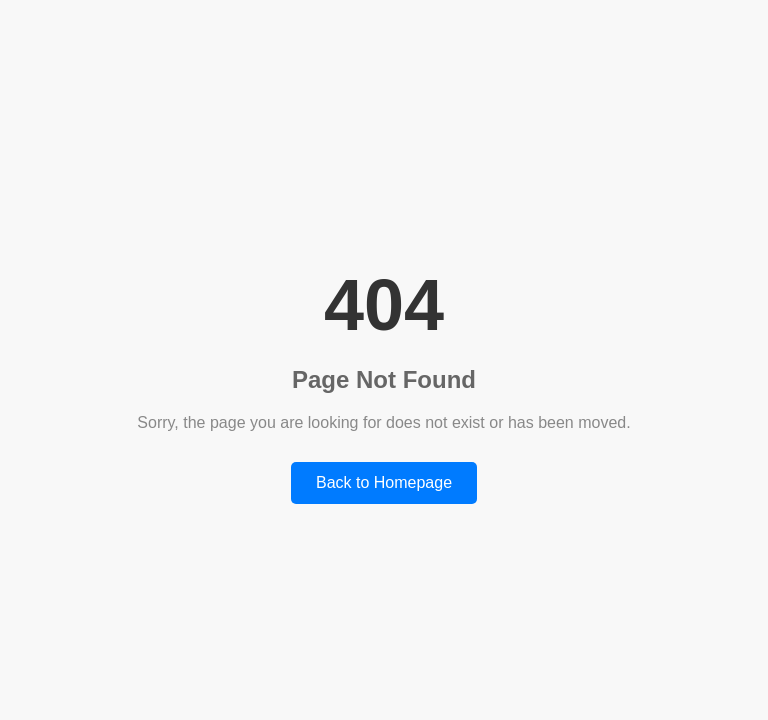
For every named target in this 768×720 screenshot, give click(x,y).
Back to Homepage (384, 482)
